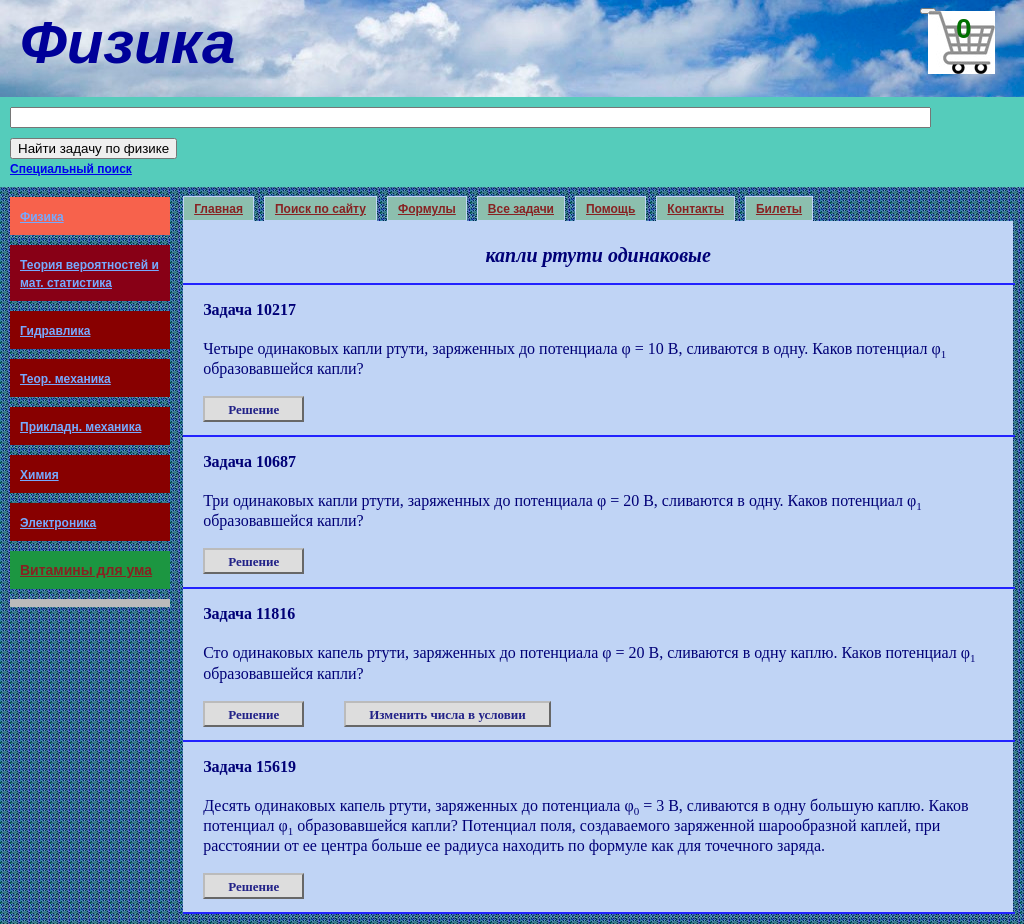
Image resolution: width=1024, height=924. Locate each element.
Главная (218, 209)
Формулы (427, 209)
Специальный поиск (71, 169)
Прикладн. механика (80, 427)
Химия (39, 475)
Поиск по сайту (320, 209)
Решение (253, 409)
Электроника (58, 523)
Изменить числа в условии (447, 714)
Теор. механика (65, 379)
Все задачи (521, 209)
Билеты (779, 209)
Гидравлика (55, 331)
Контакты (695, 209)
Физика (42, 217)
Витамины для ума (86, 570)
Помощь (610, 209)
